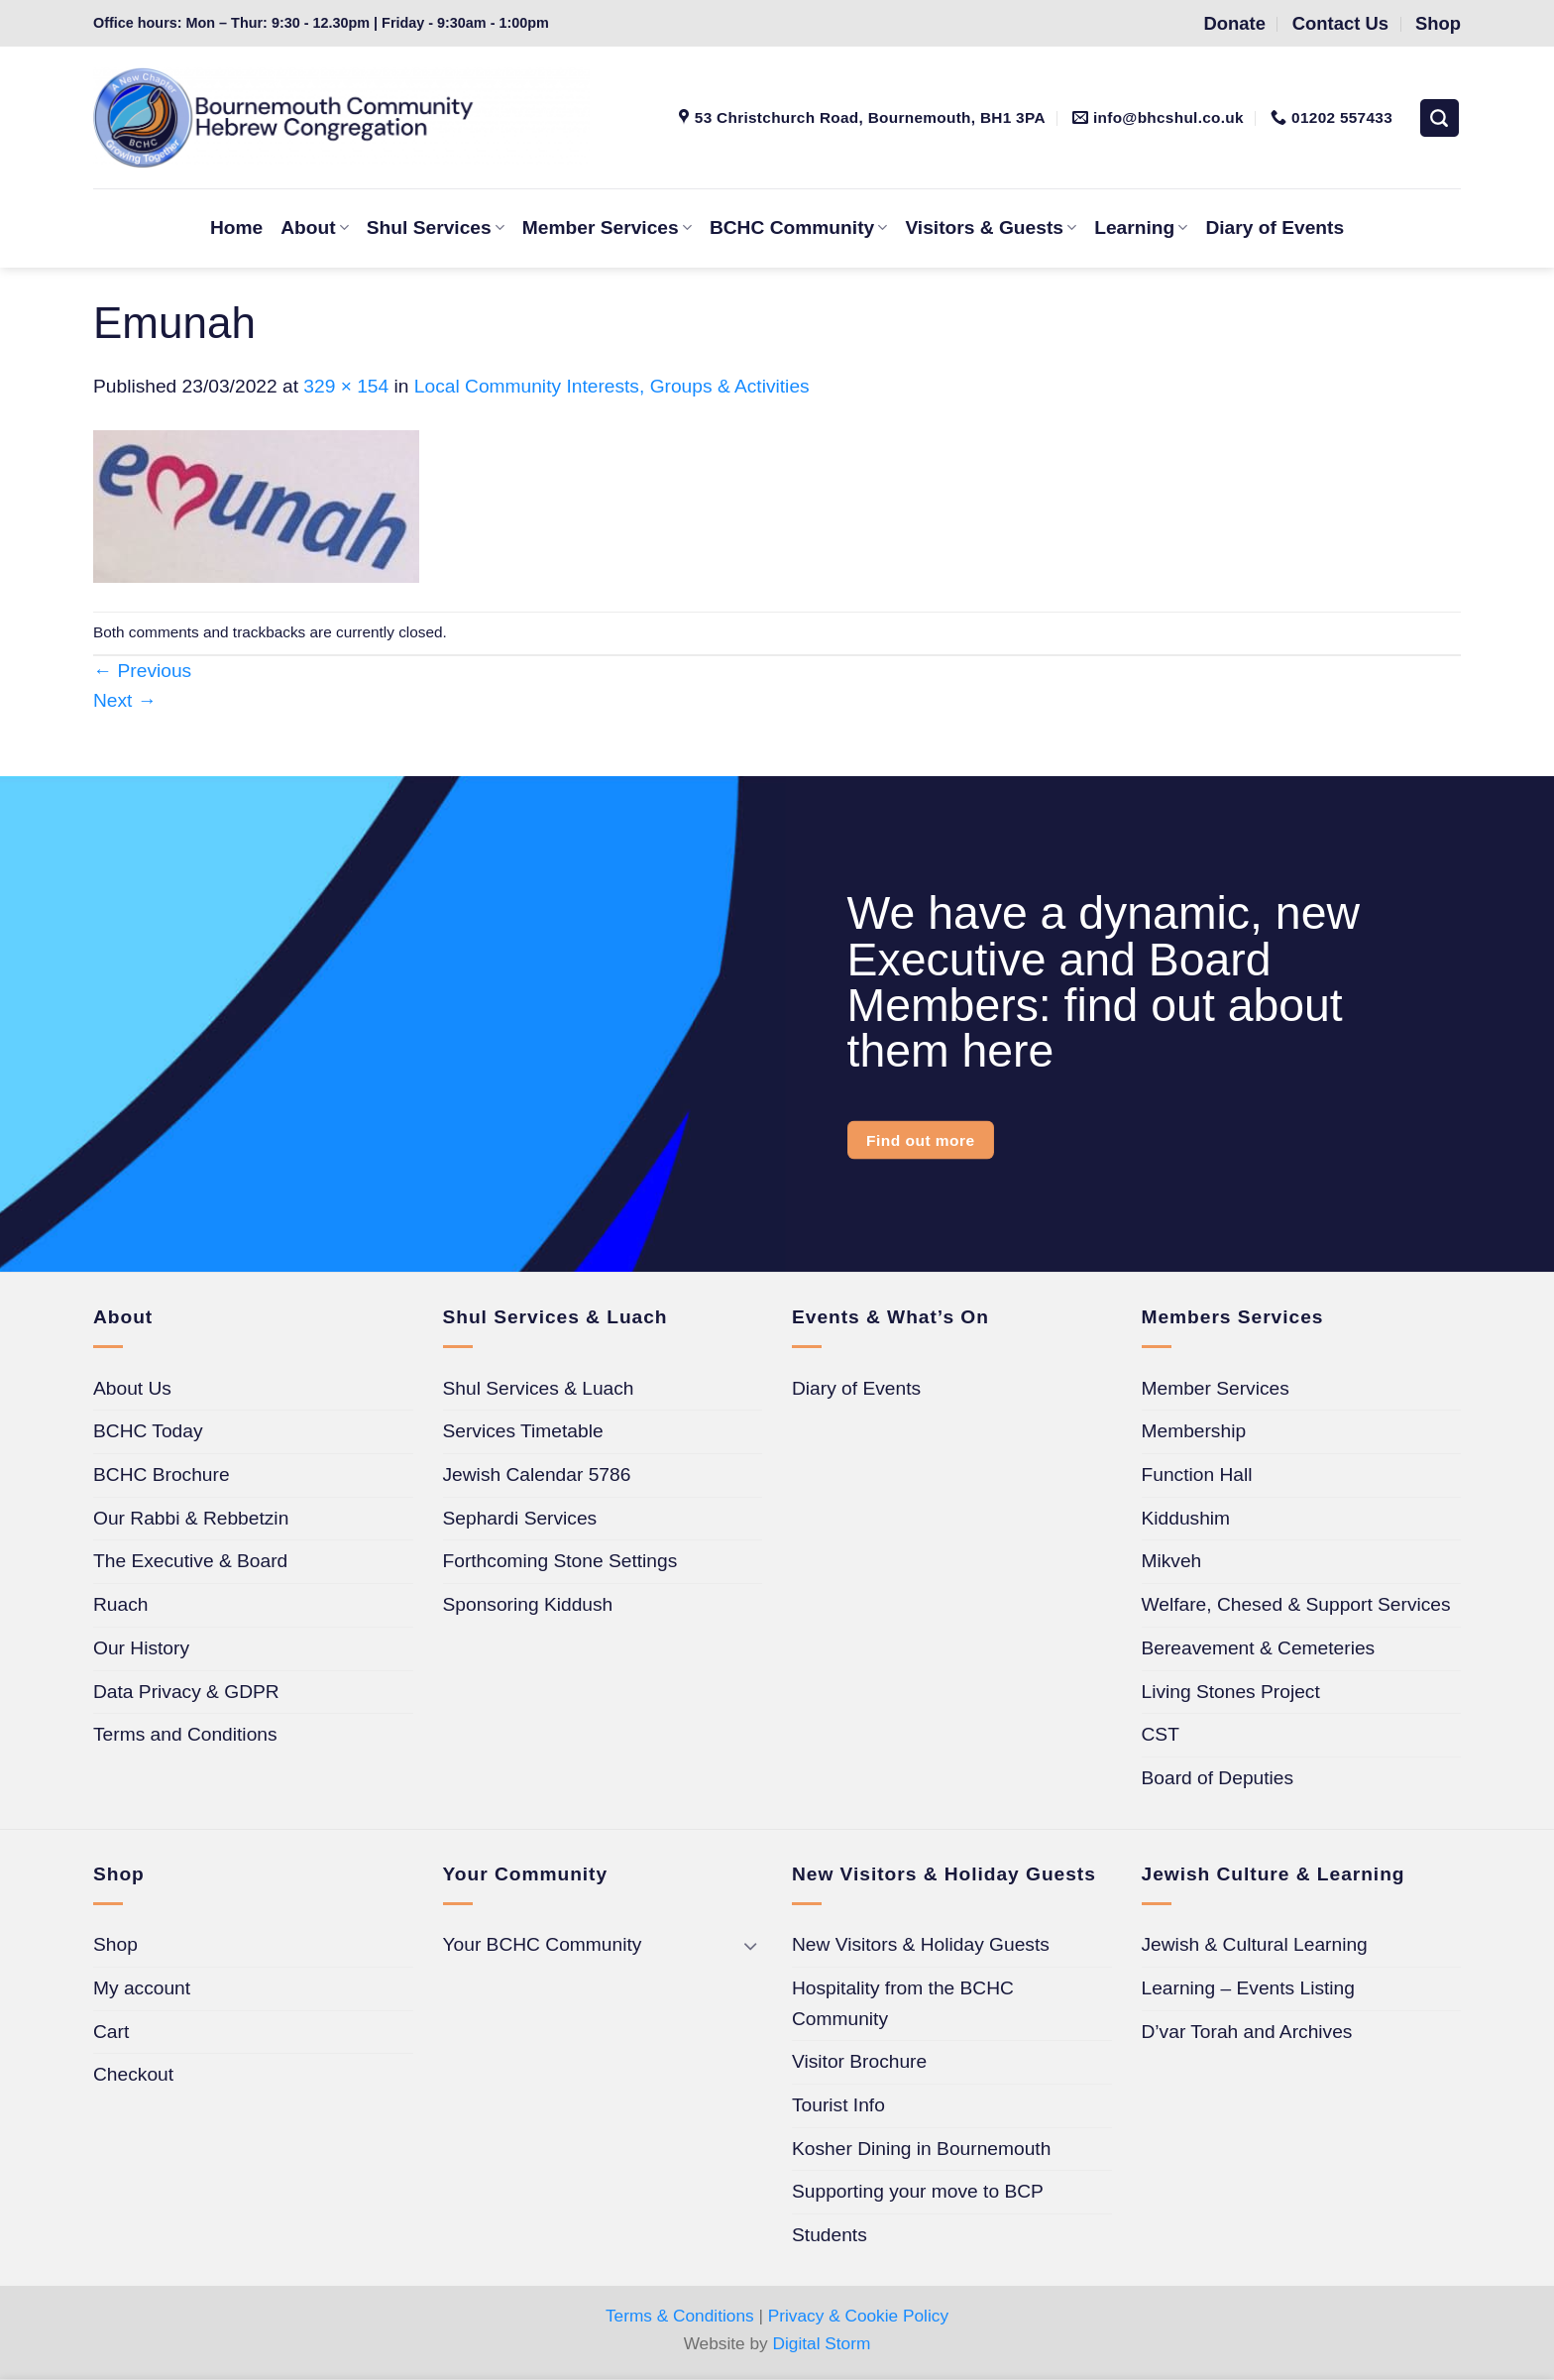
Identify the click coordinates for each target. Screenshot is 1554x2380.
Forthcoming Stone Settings (560, 1560)
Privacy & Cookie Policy (858, 2315)
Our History (141, 1648)
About (314, 227)
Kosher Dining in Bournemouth (921, 2148)
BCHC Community (798, 227)
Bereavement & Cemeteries (1259, 1648)
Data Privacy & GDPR (186, 1691)
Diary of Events (1274, 227)
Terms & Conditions (680, 2315)
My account (141, 1988)
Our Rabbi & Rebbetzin (190, 1518)
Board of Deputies (1218, 1777)
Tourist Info (838, 2105)
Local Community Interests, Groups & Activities (612, 386)
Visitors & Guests (990, 227)
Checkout (133, 2074)
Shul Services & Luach (538, 1388)
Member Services (607, 227)
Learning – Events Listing (1248, 1988)
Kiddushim (1186, 1518)
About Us (132, 1388)
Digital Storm (822, 2343)
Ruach (120, 1604)
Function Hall (1197, 1474)
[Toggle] (750, 1945)
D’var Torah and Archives (1247, 2031)
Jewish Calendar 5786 (537, 1474)
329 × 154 (345, 386)
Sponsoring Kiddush (528, 1604)
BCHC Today (148, 1430)
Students (829, 2234)
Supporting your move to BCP (918, 2191)
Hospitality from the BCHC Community (903, 2003)
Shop (115, 1944)
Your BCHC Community (542, 1944)
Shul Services (435, 227)
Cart (111, 2031)
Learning (1140, 227)
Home (236, 227)
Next (125, 700)
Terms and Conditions (185, 1734)
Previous (142, 670)
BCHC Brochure (161, 1474)
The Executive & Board (190, 1560)
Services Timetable (523, 1430)
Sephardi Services (520, 1518)
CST (1160, 1734)
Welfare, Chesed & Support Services (1296, 1604)
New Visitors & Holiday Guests (921, 1944)
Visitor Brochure (859, 2061)
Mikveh (1172, 1560)
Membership (1194, 1430)
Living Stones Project (1231, 1691)
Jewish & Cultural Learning (1255, 1944)
